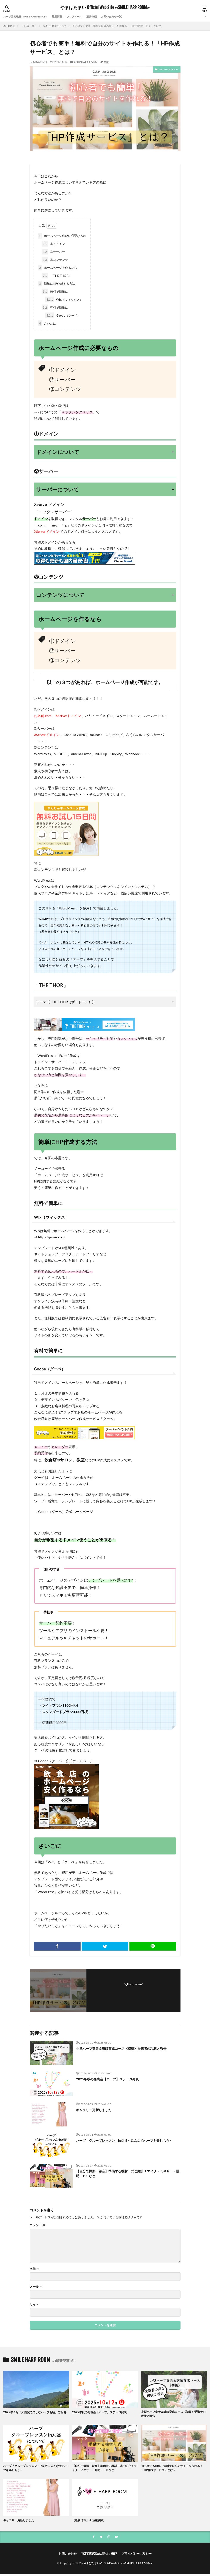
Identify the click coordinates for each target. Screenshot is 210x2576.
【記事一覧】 (29, 26)
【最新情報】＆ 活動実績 (89, 2521)
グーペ (39, 1477)
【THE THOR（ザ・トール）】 (71, 1002)
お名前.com (42, 716)
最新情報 (65, 16)
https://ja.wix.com (51, 1237)
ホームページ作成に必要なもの (62, 236)
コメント (37, 2225)
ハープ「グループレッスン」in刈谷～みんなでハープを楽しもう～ (127, 2140)
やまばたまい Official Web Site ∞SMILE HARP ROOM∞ (105, 7)
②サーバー (53, 252)
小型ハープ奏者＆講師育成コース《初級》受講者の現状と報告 (124, 2048)
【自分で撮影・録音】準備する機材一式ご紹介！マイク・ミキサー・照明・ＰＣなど (126, 2173)
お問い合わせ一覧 (127, 16)
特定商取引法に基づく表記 (99, 2555)
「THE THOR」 (57, 275)
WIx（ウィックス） (64, 299)
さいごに (47, 323)
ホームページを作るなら (57, 267)
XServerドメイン (49, 504)
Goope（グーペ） (62, 315)
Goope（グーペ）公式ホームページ (65, 1511)
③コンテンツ (55, 259)
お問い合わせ (68, 2555)
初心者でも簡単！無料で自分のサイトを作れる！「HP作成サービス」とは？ (117, 26)
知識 (106, 62)
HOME (11, 26)
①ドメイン (53, 244)
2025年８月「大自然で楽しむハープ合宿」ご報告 (35, 2414)
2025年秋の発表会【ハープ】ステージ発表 (109, 2079)
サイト (34, 2304)
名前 (34, 2268)
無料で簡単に (55, 291)
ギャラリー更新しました (95, 2110)
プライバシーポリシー (136, 2555)
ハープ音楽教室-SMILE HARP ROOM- (29, 16)
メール (36, 2286)
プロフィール (85, 16)
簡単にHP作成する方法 (56, 283)
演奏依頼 (104, 16)
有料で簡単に (55, 307)
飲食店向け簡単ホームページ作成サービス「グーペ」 (75, 1419)
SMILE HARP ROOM (54, 26)
